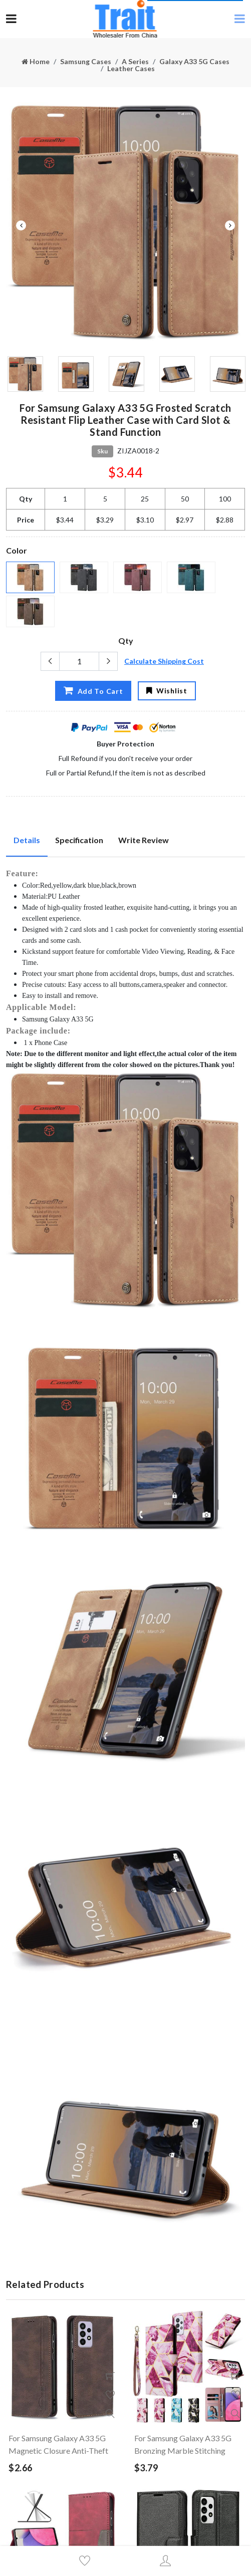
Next (230, 225)
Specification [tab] (79, 840)
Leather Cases (131, 68)
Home (36, 61)
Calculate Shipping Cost (164, 661)
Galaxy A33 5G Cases (194, 61)
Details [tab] (27, 840)
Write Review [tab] (143, 840)
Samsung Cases (85, 61)
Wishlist (166, 690)
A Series (135, 61)
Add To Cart (93, 690)
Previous (21, 225)
